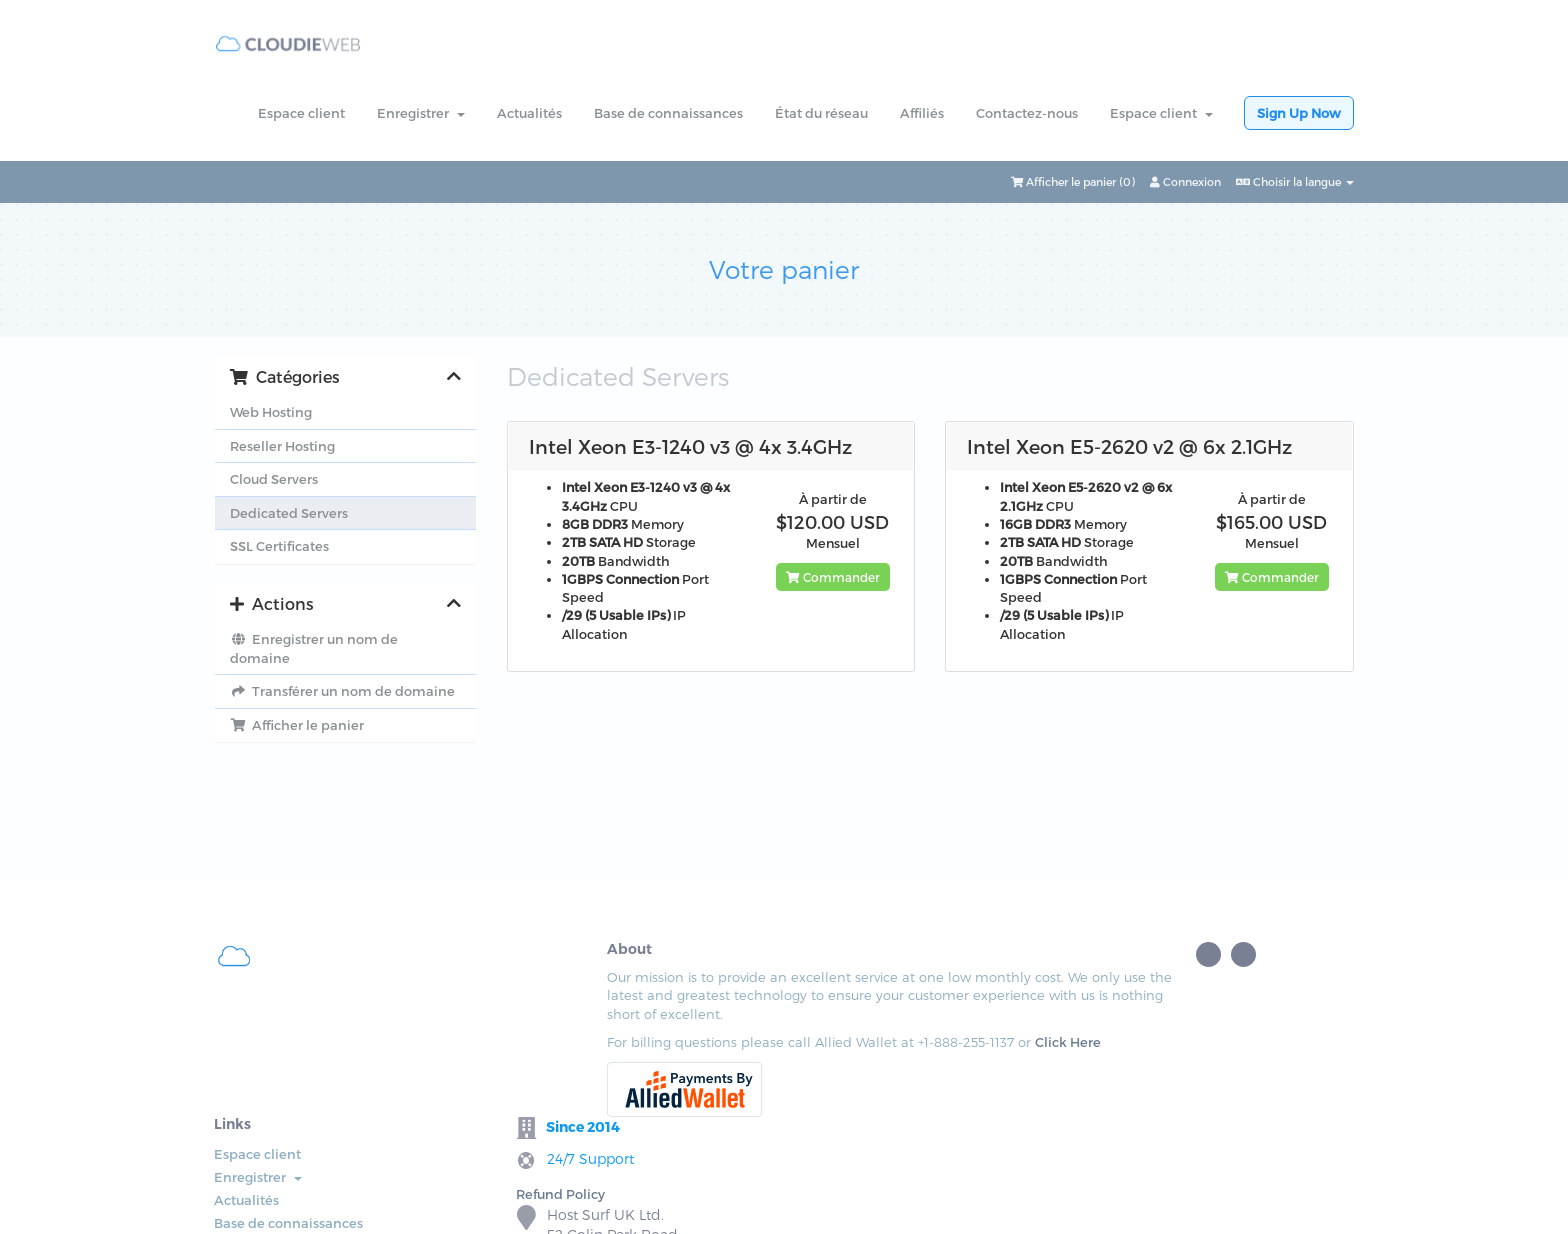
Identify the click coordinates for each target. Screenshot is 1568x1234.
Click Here (417, 1079)
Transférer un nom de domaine (342, 691)
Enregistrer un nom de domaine (314, 648)
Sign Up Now (1299, 113)
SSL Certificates (279, 546)
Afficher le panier (297, 725)
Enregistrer (421, 113)
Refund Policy (941, 1019)
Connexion (1185, 181)
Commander (833, 577)
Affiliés (922, 113)
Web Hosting (271, 412)
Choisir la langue (1295, 181)
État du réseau (821, 113)
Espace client (301, 113)
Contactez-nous (1027, 113)
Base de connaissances (668, 113)
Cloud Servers (274, 479)
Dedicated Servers (289, 513)
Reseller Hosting (282, 446)
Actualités (529, 113)
